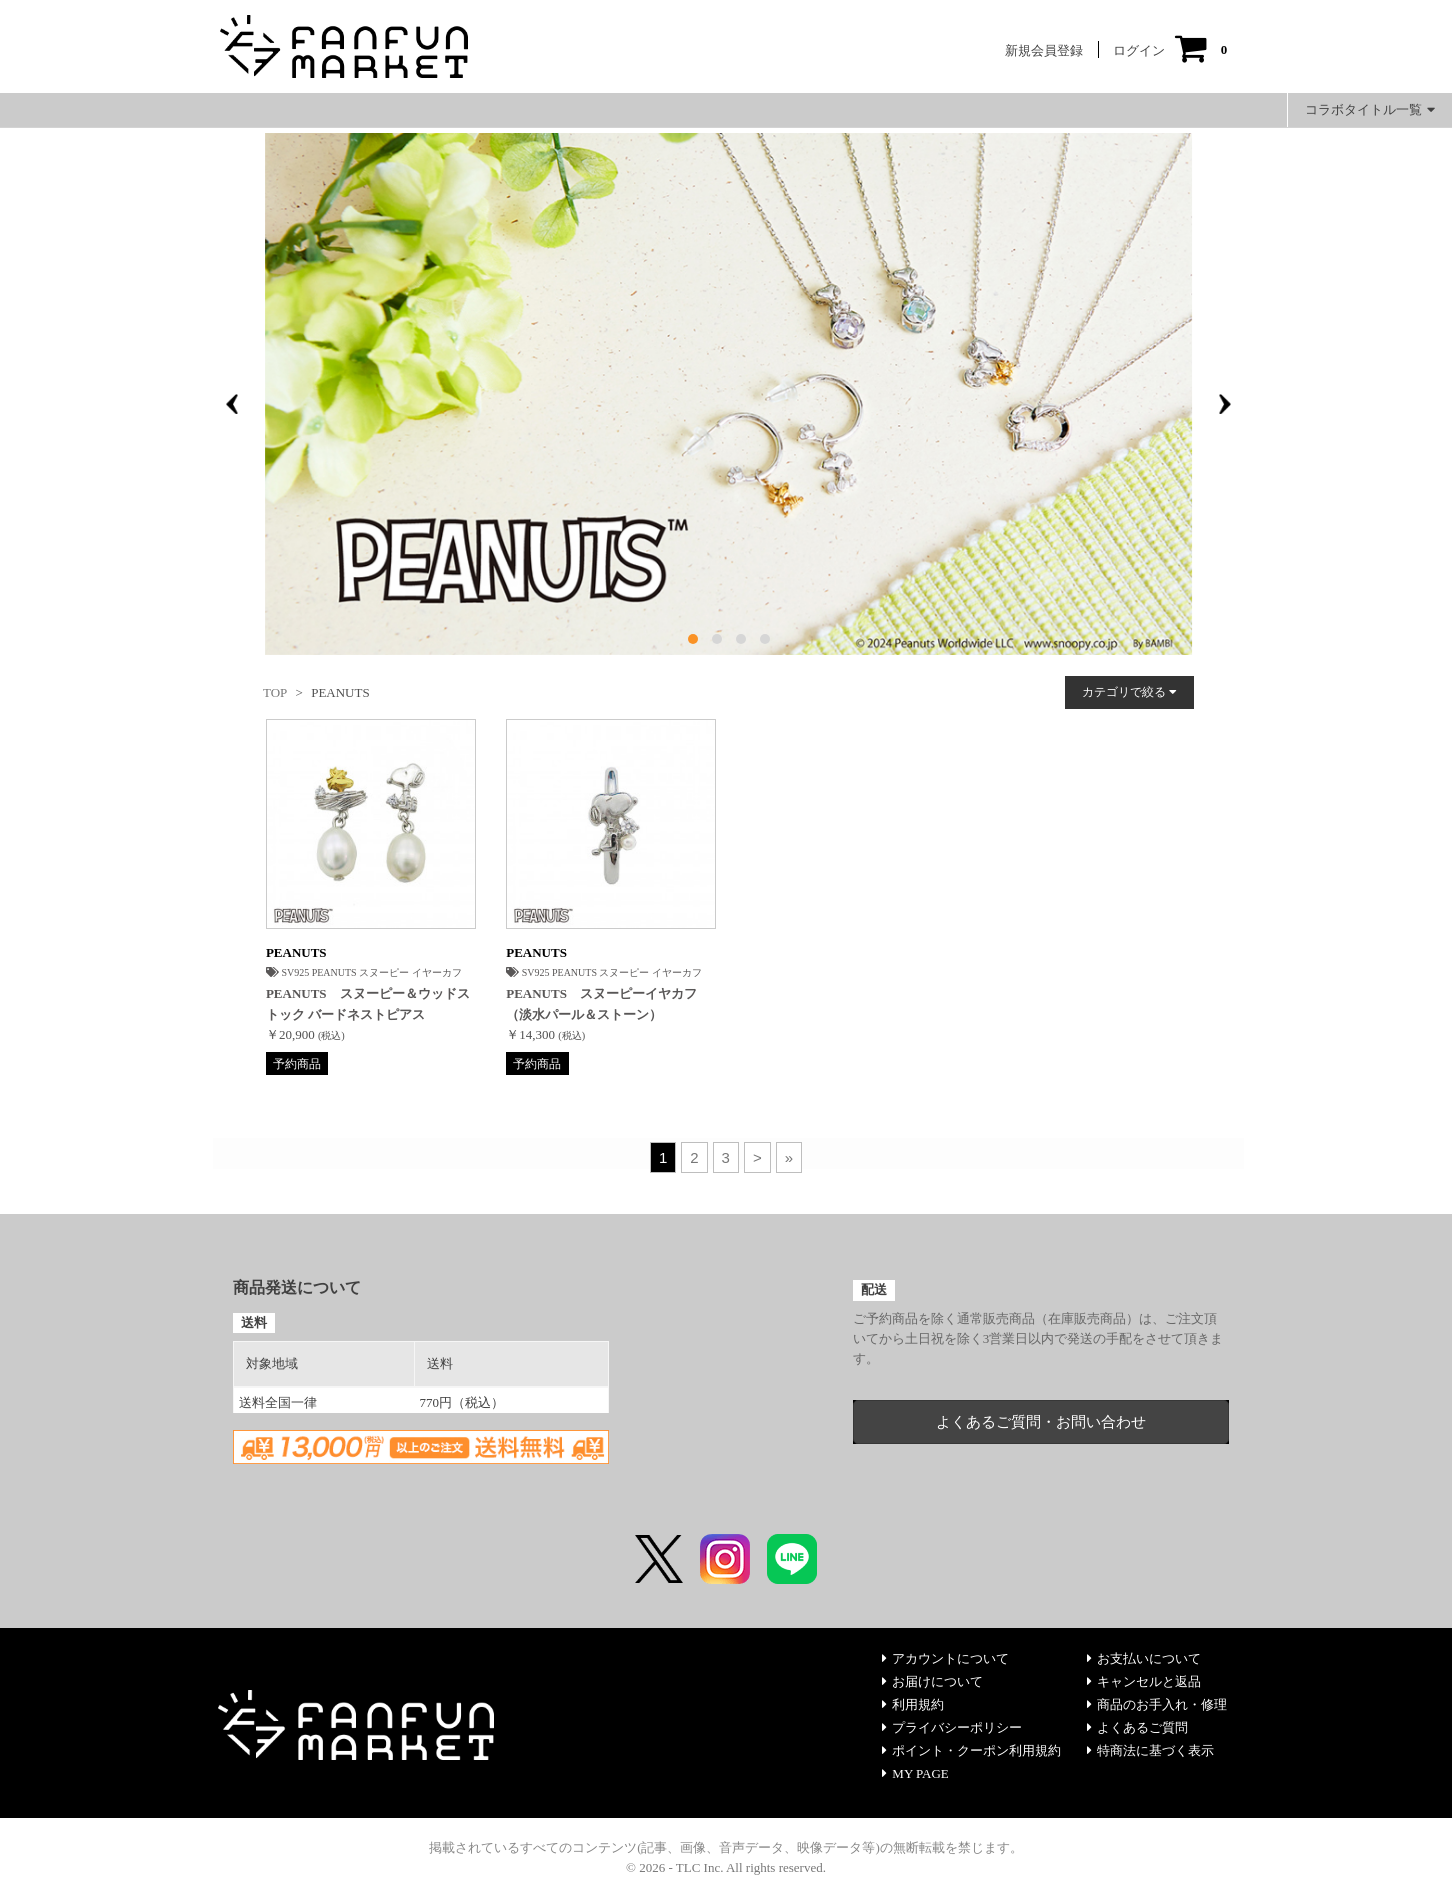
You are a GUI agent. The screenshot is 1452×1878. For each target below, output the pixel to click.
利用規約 (913, 1704)
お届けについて (932, 1681)
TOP (275, 692)
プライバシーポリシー (952, 1727)
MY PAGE (915, 1773)
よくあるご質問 (1137, 1727)
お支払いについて (1144, 1658)
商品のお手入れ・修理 (1157, 1704)
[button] (693, 639)
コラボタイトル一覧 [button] (1370, 109)
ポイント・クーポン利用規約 (971, 1750)
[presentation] (232, 404)
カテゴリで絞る (1129, 692)
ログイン (1139, 50)
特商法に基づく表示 (1150, 1750)
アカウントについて (945, 1658)
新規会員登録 (1044, 50)
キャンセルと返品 (1144, 1681)
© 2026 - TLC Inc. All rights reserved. (726, 1867)
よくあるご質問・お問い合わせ (1041, 1422)
